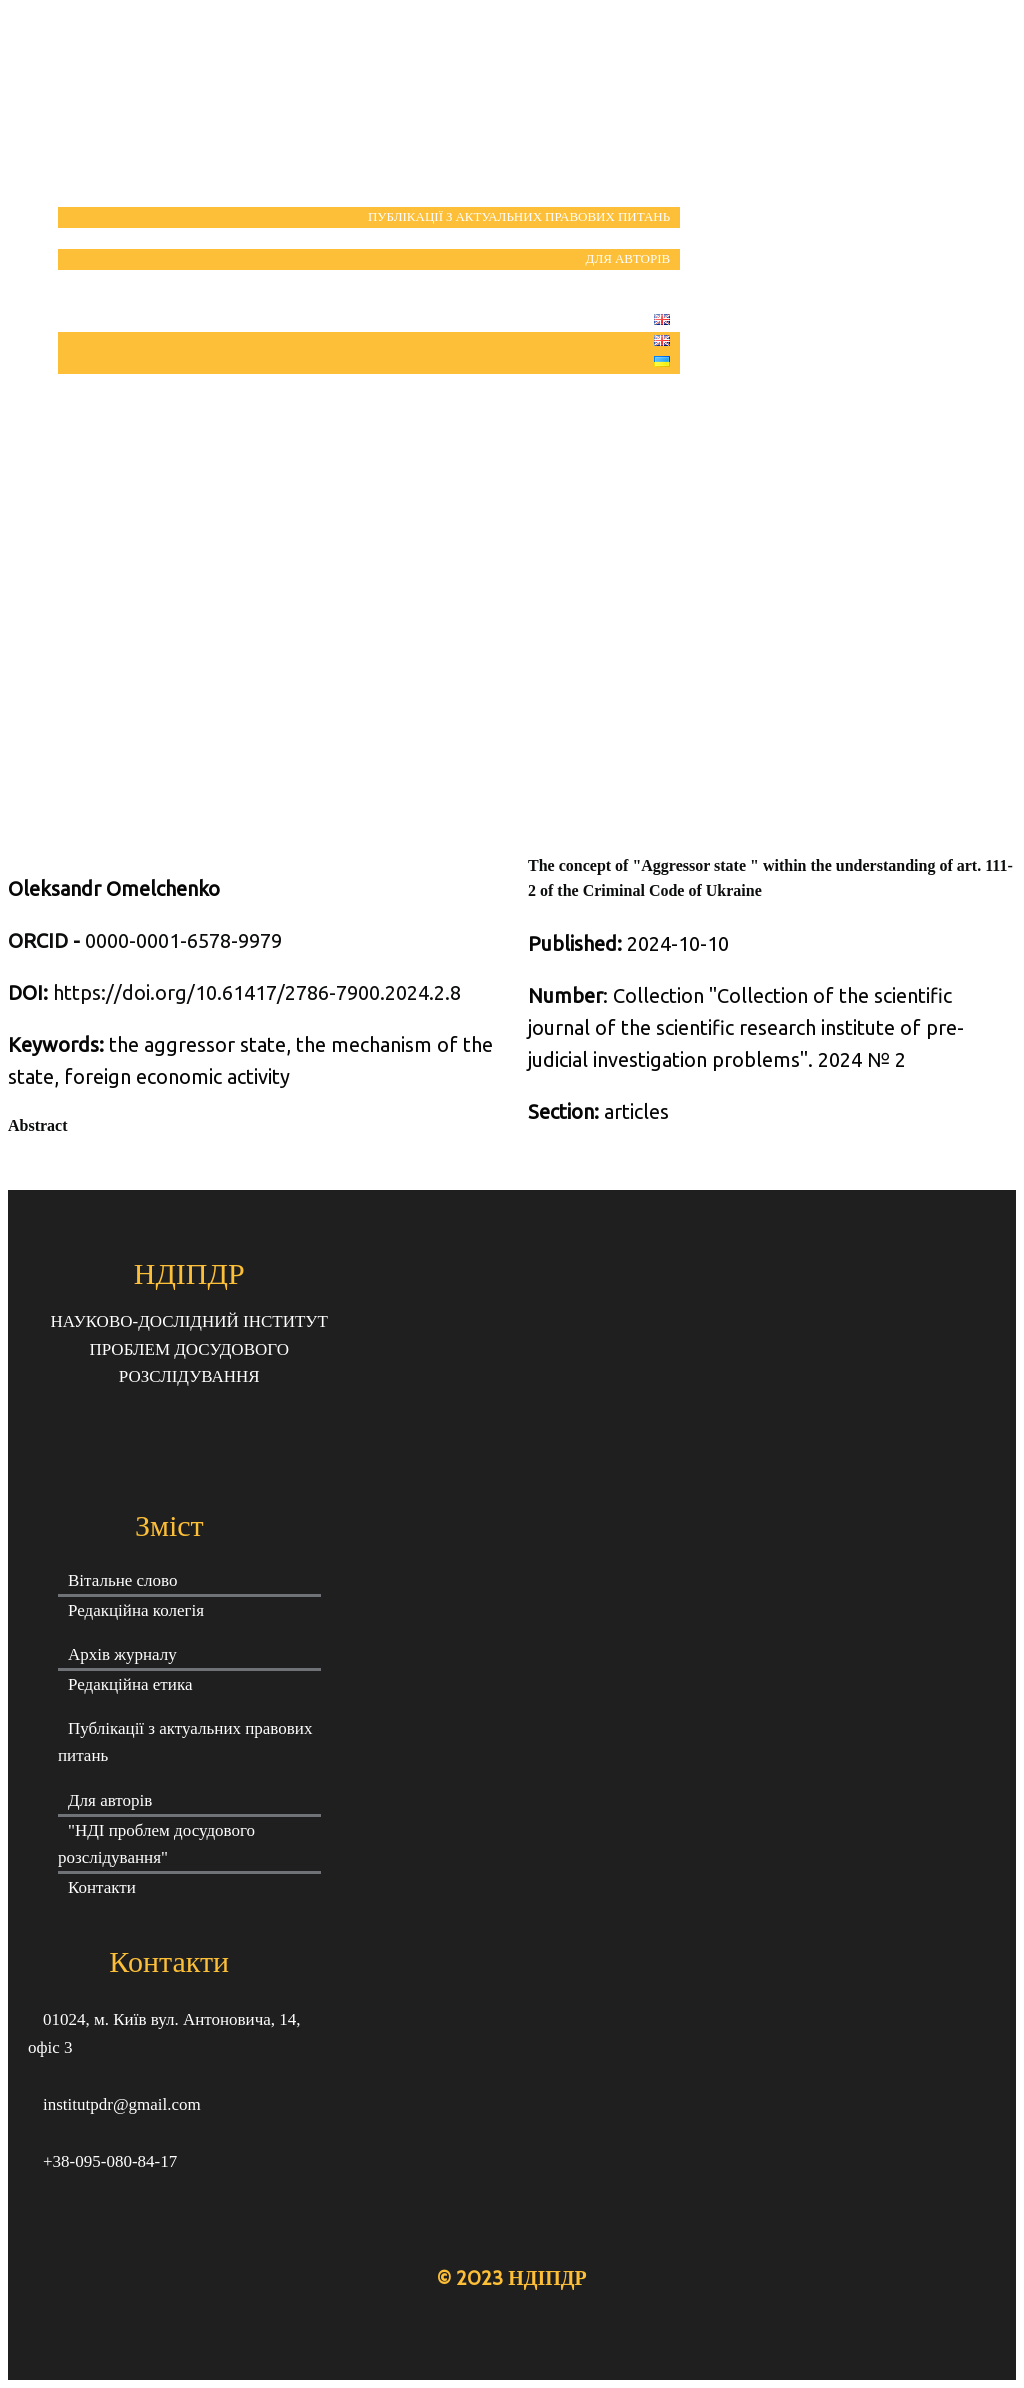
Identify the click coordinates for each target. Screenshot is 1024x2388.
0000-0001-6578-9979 (145, 940)
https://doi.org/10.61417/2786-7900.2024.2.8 (257, 992)
